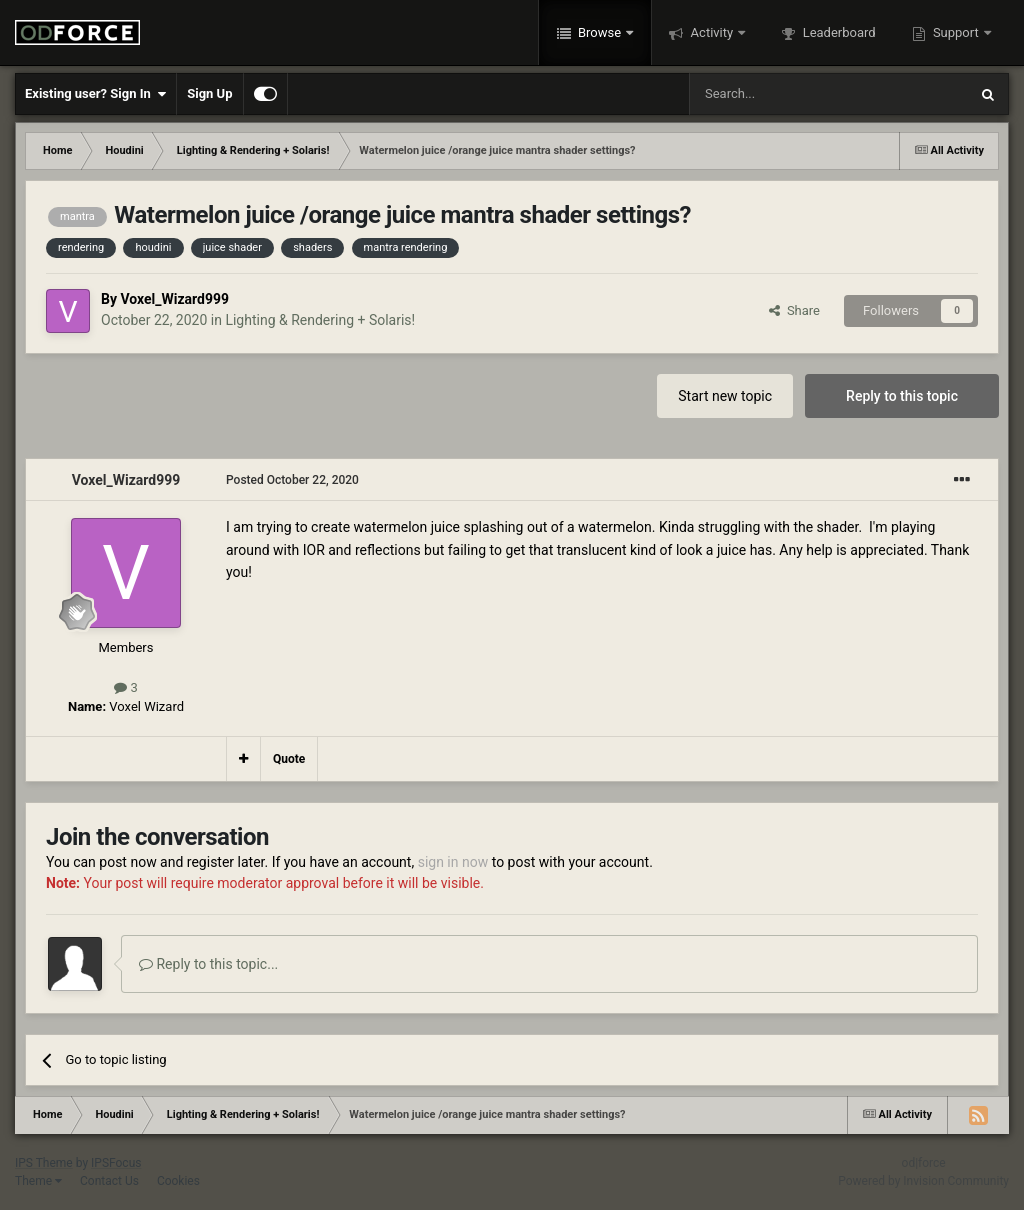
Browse (600, 32)
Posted (292, 480)
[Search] (781, 94)
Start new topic (725, 396)
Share (794, 310)
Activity (711, 32)
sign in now (453, 862)
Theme (38, 1181)
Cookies (178, 1181)
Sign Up (209, 93)
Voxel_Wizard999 (174, 299)
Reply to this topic (902, 396)
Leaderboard (837, 32)
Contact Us (109, 1181)
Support (956, 32)
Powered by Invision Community (923, 1181)
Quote (289, 759)
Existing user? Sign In (95, 94)
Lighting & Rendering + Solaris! (320, 320)
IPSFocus (116, 1163)
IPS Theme (44, 1163)
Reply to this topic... (208, 964)
